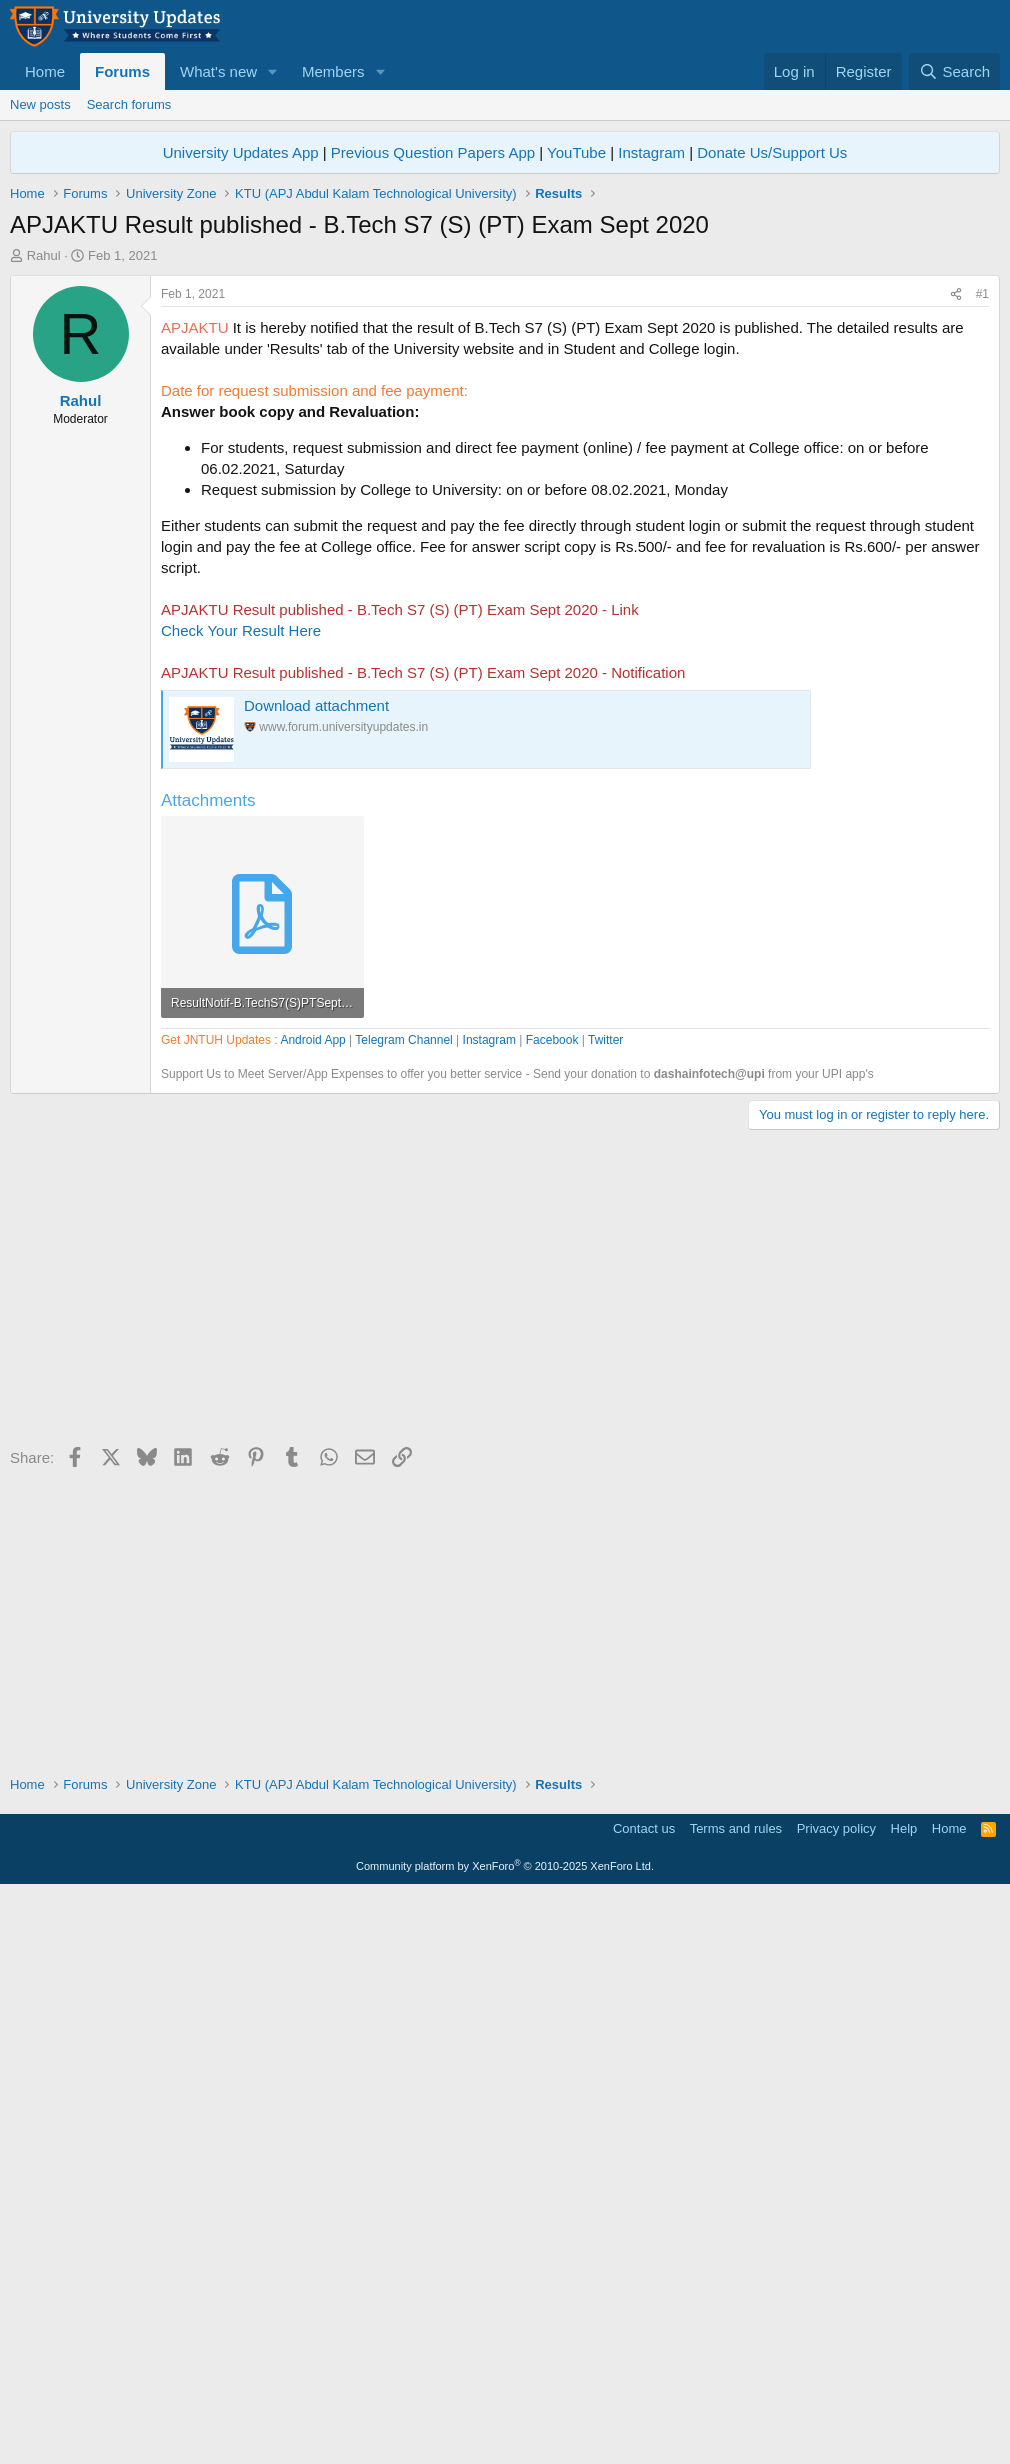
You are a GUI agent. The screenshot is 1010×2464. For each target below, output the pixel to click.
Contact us (644, 2398)
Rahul (44, 255)
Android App (312, 1610)
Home (45, 71)
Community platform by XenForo (505, 2436)
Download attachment (316, 985)
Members (333, 71)
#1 (982, 574)
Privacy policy (836, 2398)
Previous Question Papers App (433, 152)
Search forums (129, 104)
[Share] (956, 574)
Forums (122, 71)
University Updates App (241, 152)
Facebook (552, 1610)
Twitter (605, 1610)
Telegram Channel (403, 1610)
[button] (273, 71)
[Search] (954, 71)
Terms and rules (736, 2398)
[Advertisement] (505, 415)
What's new (218, 71)
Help (904, 2398)
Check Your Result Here (241, 910)
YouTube (576, 152)
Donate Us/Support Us (772, 152)
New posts (40, 104)
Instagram (651, 152)
